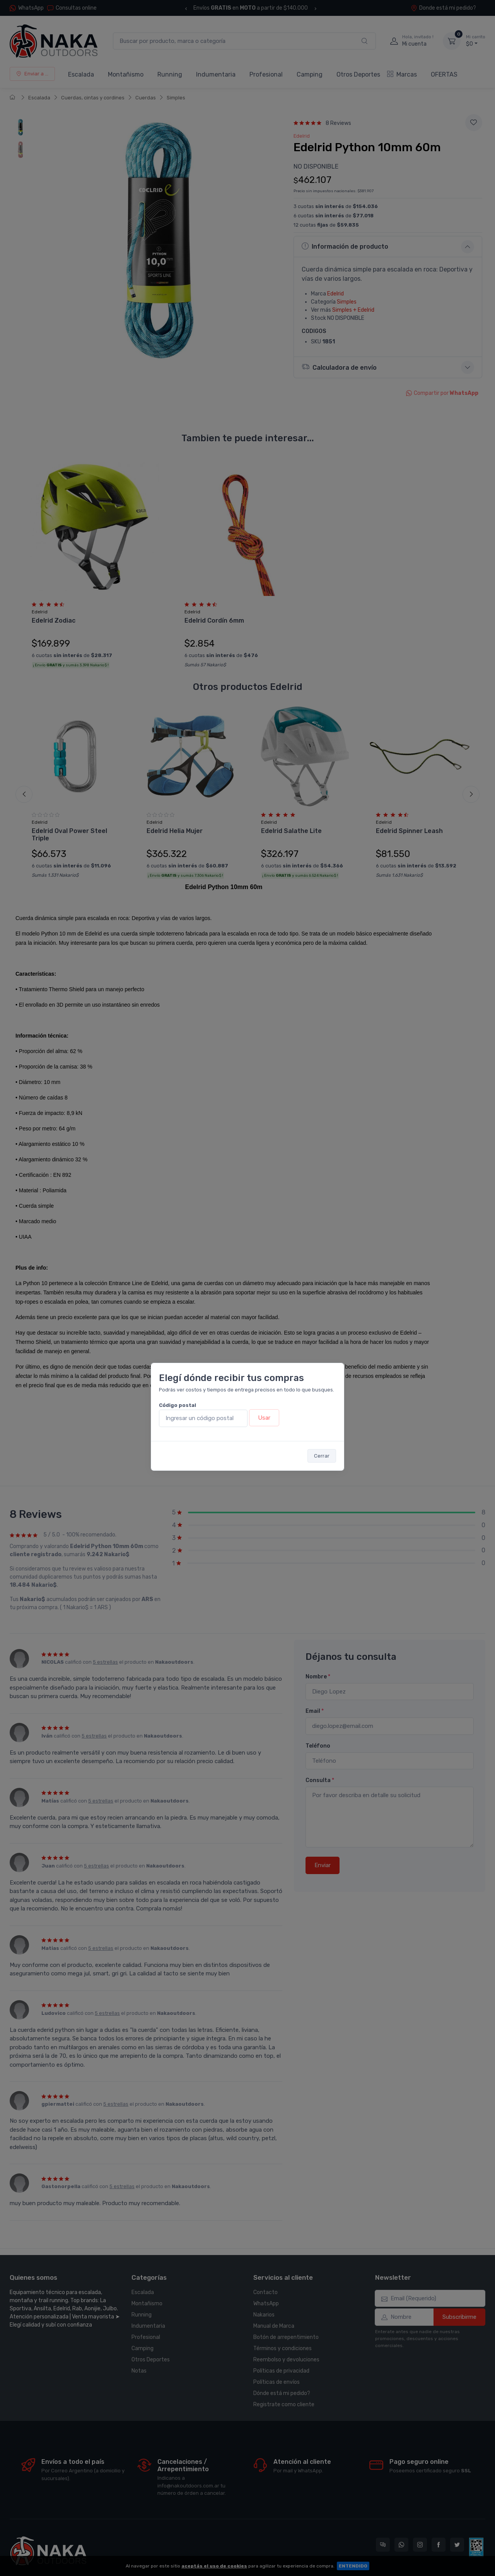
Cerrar (321, 1456)
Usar (264, 1417)
